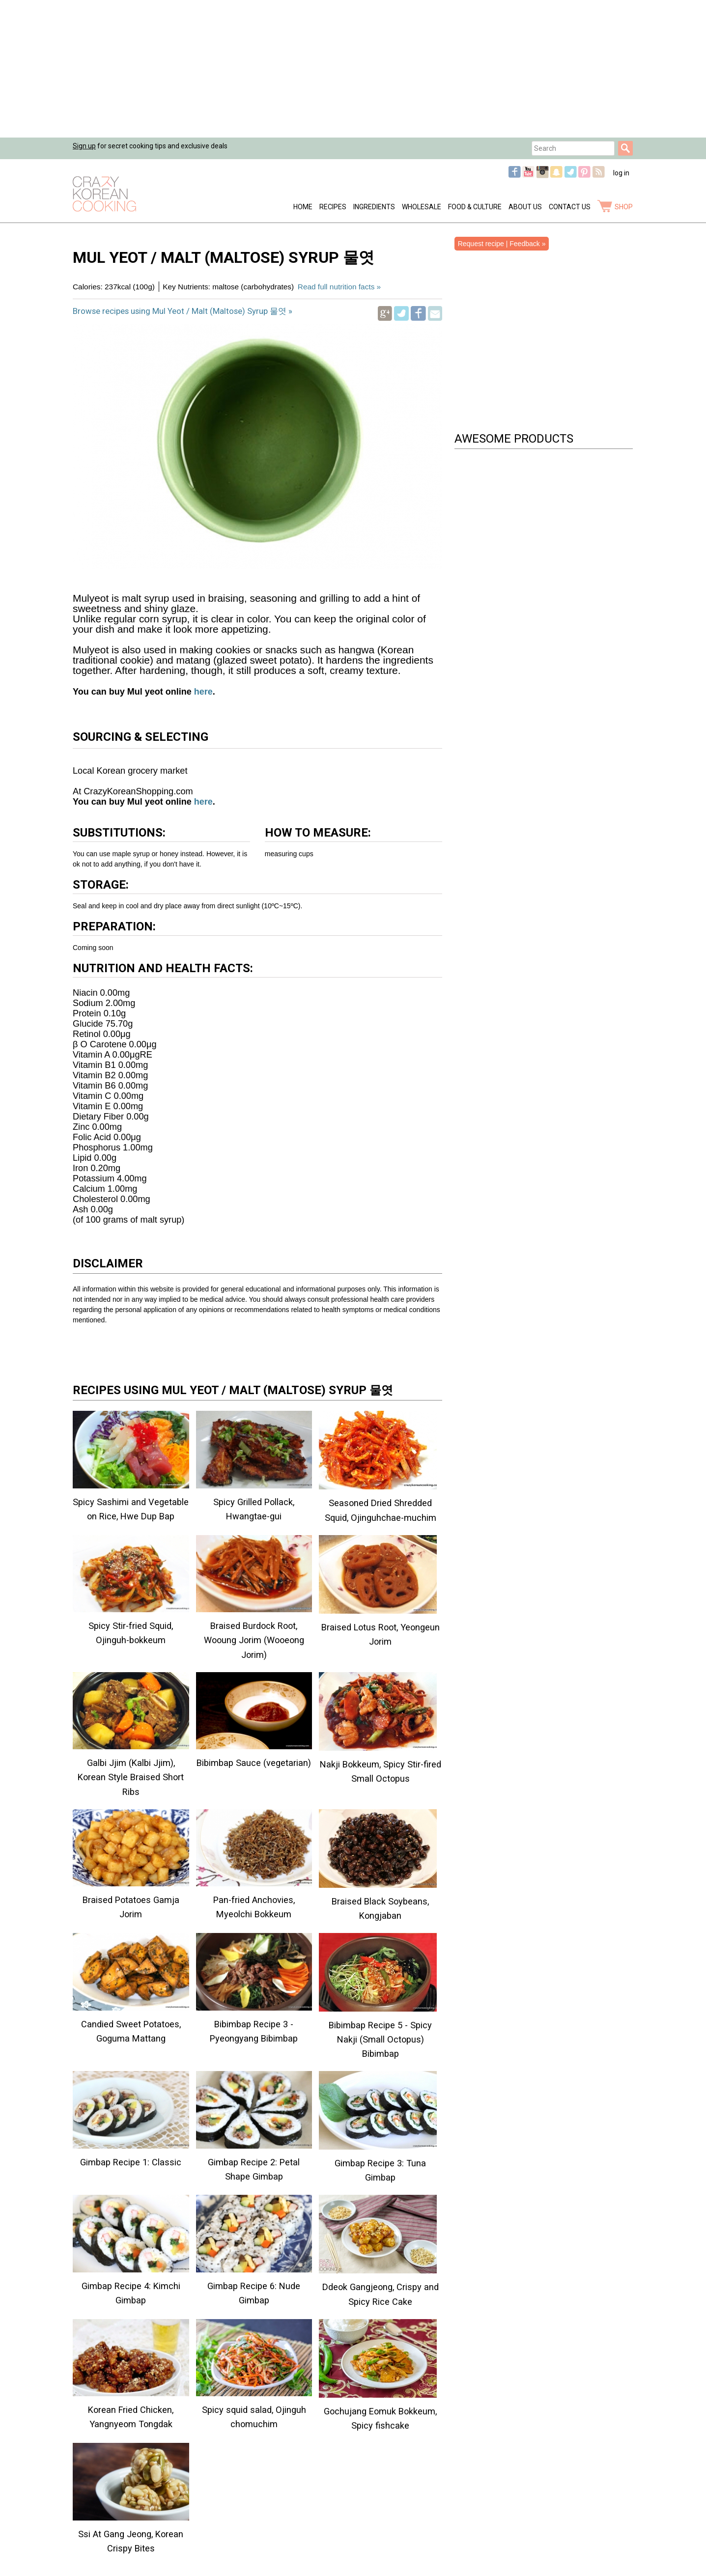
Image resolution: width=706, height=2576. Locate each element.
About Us (525, 207)
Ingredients (374, 207)
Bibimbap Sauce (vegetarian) (254, 1763)
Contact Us (570, 207)
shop (624, 207)
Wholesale (421, 207)
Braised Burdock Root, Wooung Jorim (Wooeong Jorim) (254, 1640)
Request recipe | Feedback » (502, 244)
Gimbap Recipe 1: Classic (130, 2162)
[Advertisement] (295, 69)
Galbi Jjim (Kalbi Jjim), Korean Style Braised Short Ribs (131, 1777)
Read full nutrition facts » (339, 286)
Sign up (84, 146)
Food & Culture (475, 207)
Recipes (332, 207)
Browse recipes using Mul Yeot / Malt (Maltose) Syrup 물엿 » (182, 311)
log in (621, 173)
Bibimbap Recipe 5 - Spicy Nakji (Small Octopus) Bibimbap (380, 2039)
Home (302, 207)
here (202, 692)
